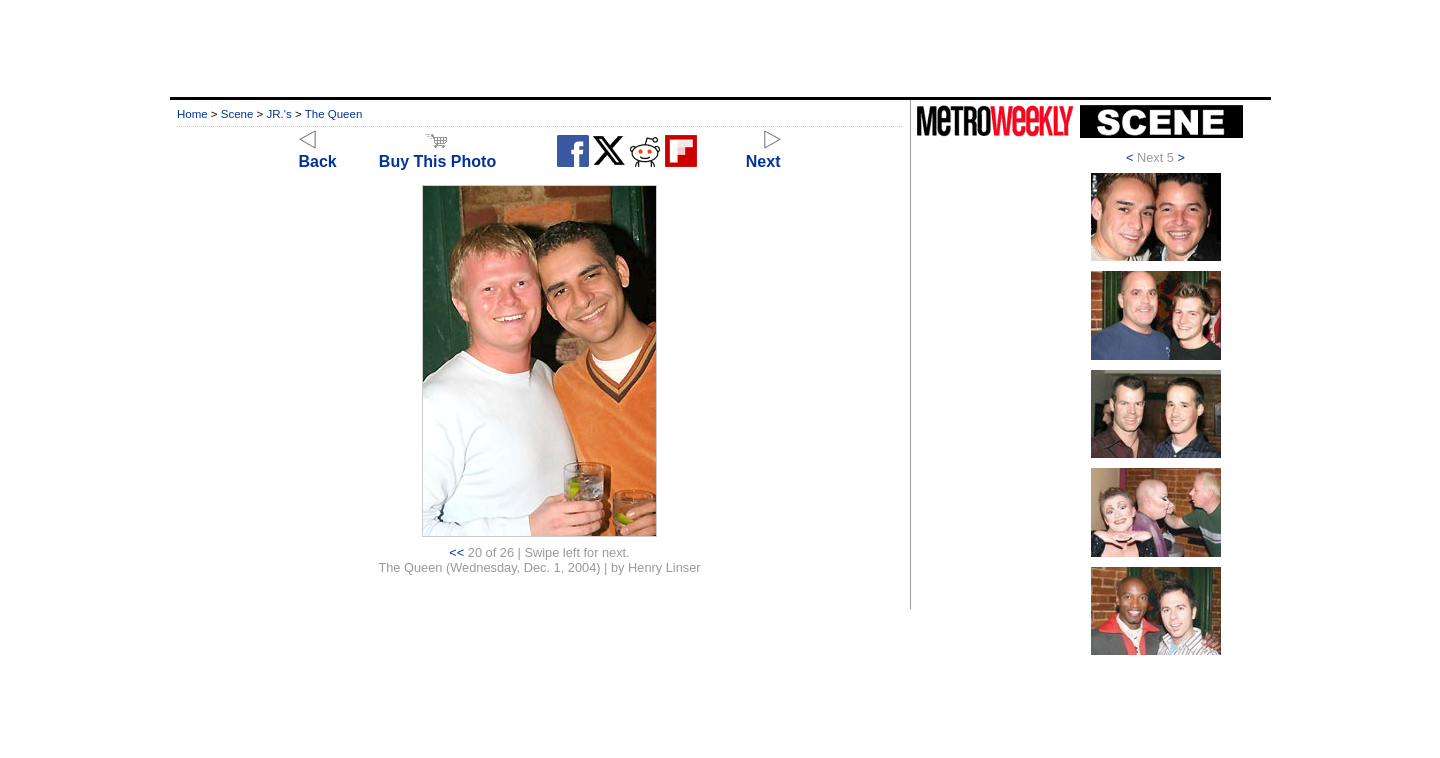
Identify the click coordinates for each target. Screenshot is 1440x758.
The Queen (334, 114)
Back (318, 152)
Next (763, 152)
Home (192, 114)
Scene (237, 114)
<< (456, 552)
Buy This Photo (437, 152)
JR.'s (279, 114)
